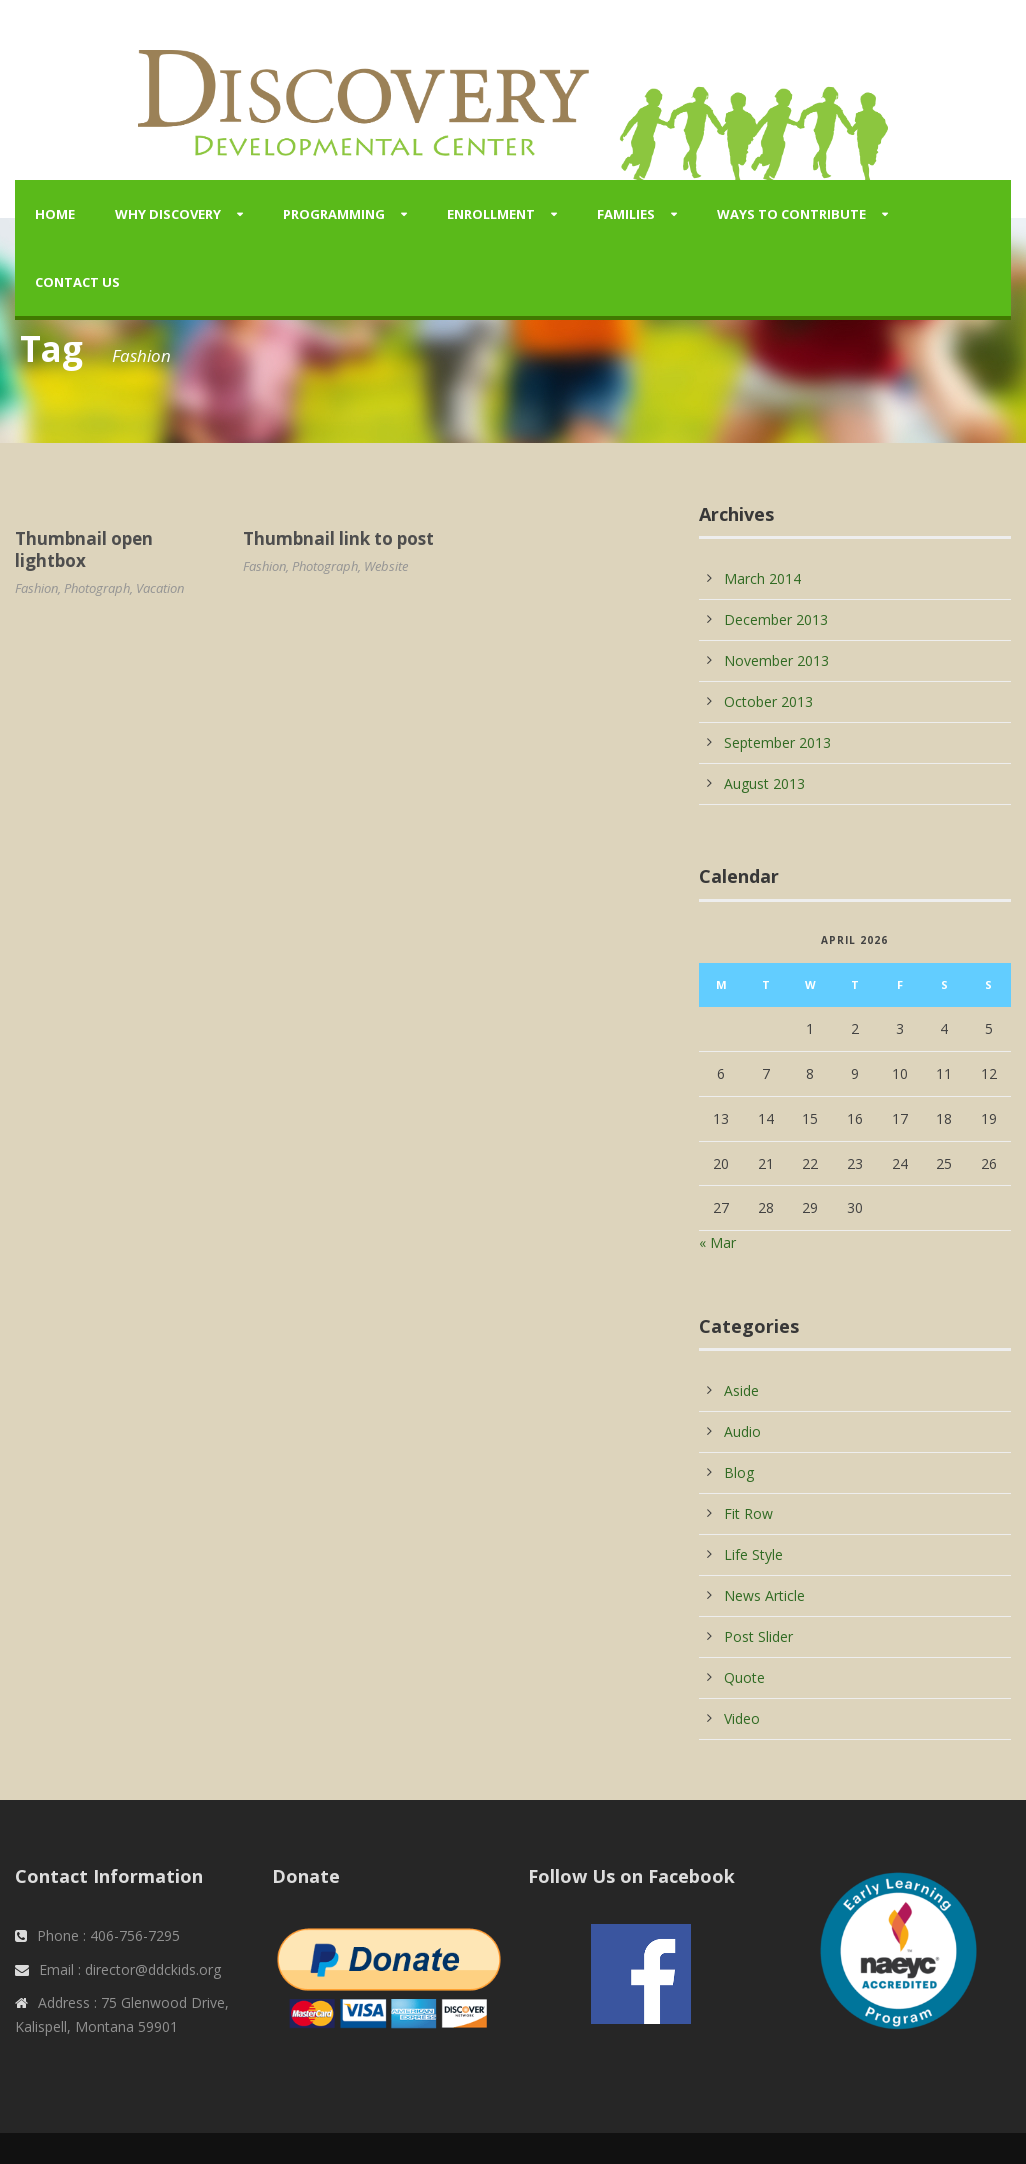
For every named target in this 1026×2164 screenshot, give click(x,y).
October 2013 (768, 701)
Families (626, 214)
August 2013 (764, 783)
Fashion (36, 588)
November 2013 (776, 660)
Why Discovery (168, 214)
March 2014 (762, 578)
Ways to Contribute (791, 214)
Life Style (753, 1554)
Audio (742, 1431)
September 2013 (777, 742)
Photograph (97, 588)
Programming (334, 214)
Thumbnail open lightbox (84, 549)
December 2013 (776, 619)
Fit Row (748, 1513)
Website (386, 566)
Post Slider (758, 1636)
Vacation (160, 588)
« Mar (717, 1242)
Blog (739, 1472)
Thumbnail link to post (338, 538)
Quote (744, 1677)
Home (55, 214)
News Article (764, 1595)
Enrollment (491, 214)
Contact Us (77, 282)
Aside (741, 1390)
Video (742, 1718)
